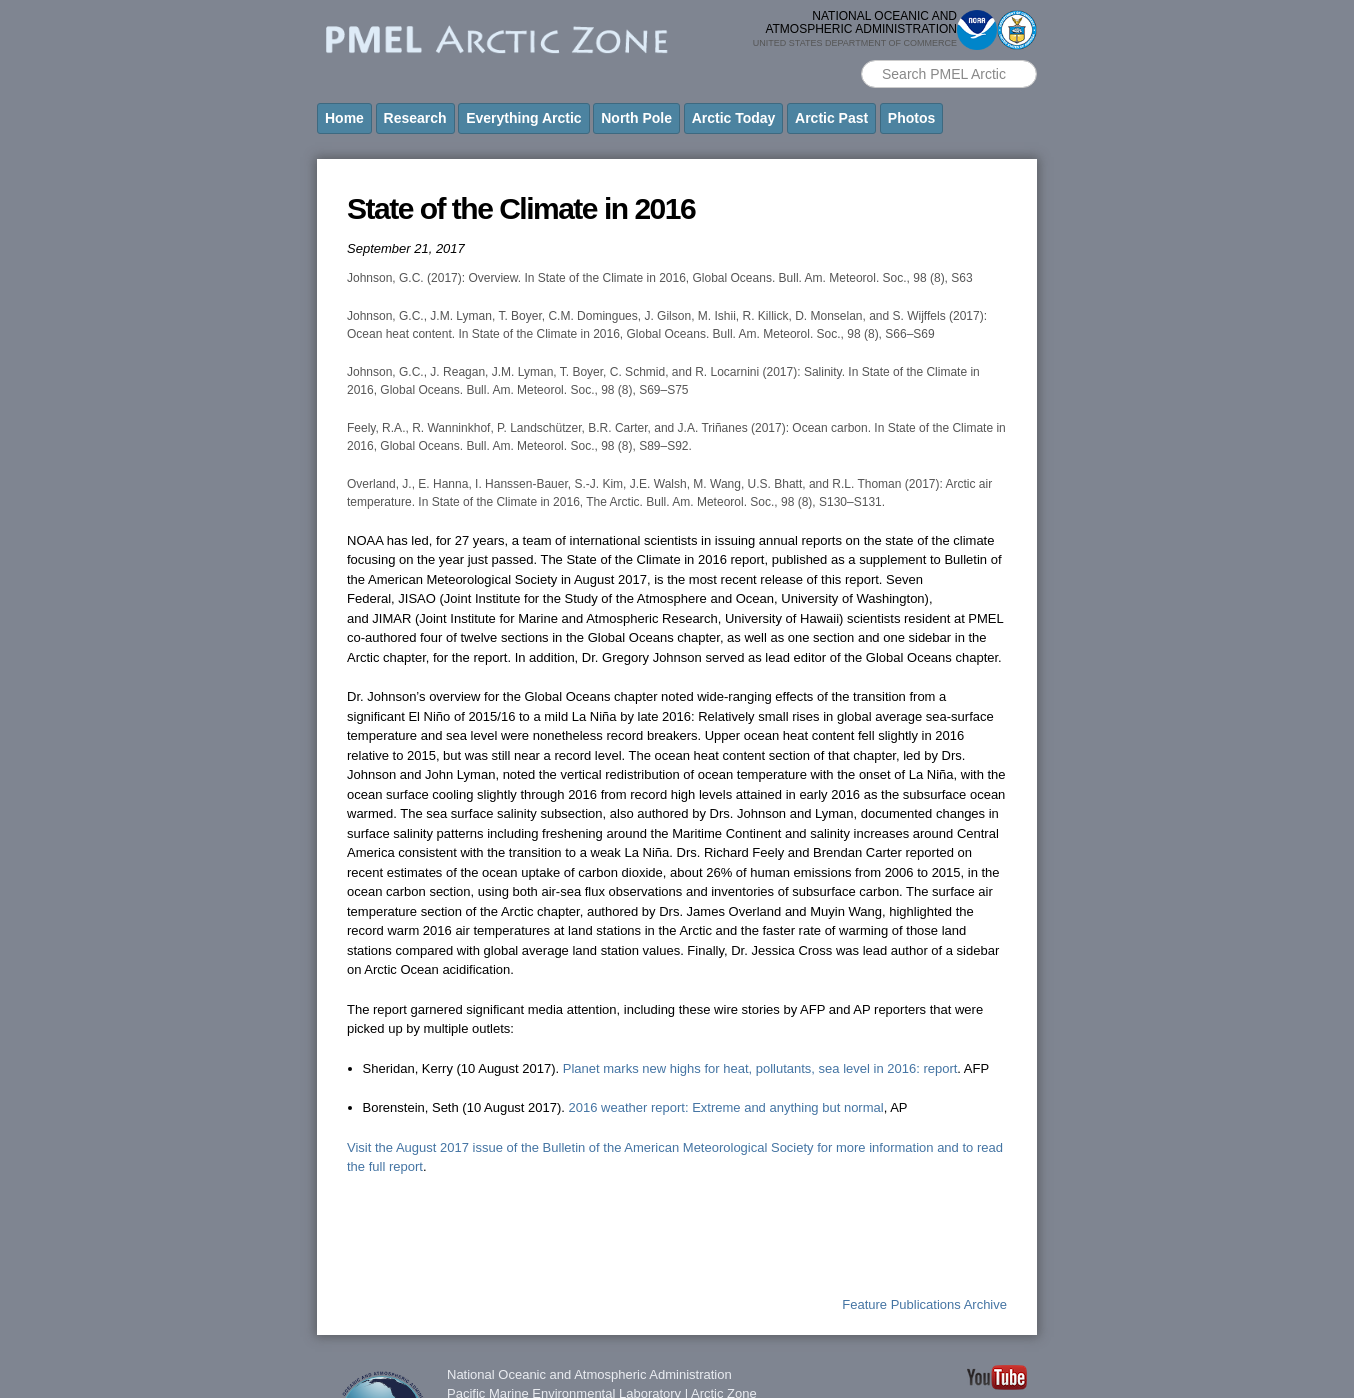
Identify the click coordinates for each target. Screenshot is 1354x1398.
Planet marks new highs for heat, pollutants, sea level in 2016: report (760, 1068)
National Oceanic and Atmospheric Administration (589, 1374)
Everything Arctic (523, 118)
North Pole (636, 118)
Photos (911, 118)
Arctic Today (734, 118)
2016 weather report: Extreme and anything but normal (726, 1107)
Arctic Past (831, 118)
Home (344, 118)
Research (415, 118)
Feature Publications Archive (924, 1304)
